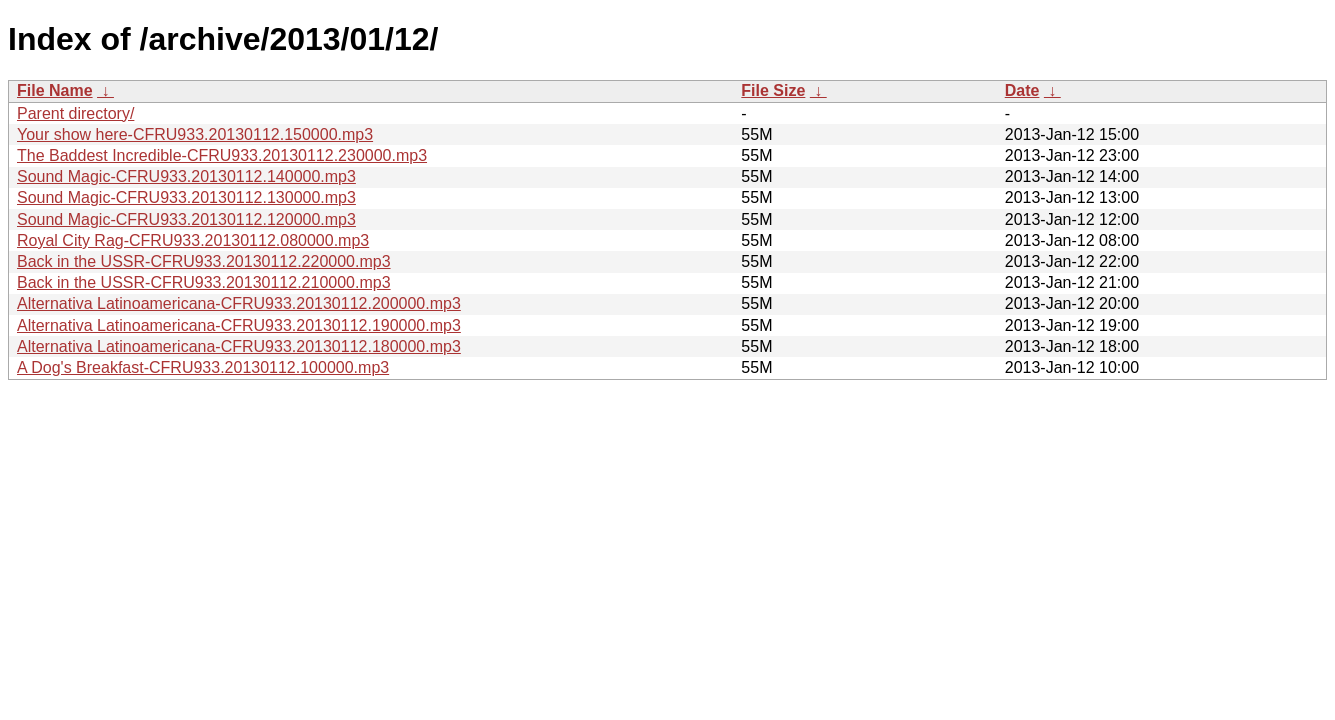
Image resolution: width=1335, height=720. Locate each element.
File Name (55, 90)
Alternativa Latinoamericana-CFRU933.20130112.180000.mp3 (239, 346)
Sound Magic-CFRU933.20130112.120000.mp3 (186, 219)
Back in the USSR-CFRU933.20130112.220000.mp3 (204, 261)
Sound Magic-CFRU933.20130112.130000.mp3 (186, 197)
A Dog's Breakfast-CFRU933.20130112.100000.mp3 (203, 367)
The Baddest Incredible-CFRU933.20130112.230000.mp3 (222, 155)
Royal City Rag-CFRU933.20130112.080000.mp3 (193, 240)
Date (1022, 90)
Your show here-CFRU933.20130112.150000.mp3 (195, 134)
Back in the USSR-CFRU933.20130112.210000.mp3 (204, 282)
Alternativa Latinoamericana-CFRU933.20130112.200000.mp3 (239, 303)
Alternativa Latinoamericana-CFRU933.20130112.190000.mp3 (239, 325)
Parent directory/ (75, 113)
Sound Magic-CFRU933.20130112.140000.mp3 (186, 176)
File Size (773, 90)
